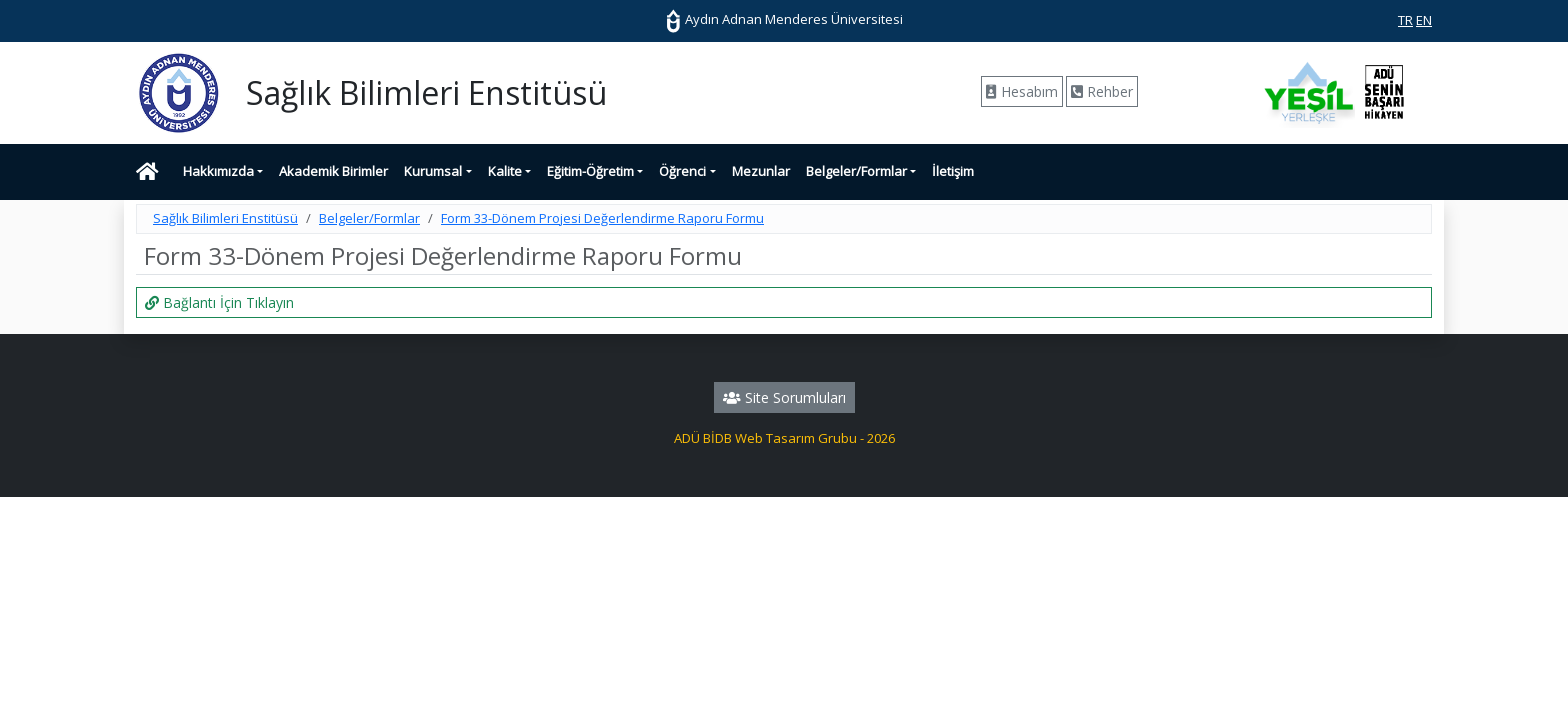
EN (1424, 20)
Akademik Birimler (333, 171)
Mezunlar (761, 171)
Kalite (505, 171)
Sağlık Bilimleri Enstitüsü (225, 218)
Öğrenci (682, 171)
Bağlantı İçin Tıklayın (219, 302)
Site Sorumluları (784, 397)
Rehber (1102, 91)
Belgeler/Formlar (856, 171)
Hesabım (1022, 91)
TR (1405, 20)
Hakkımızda (218, 171)
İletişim (953, 171)
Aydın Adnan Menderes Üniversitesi (784, 19)
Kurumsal (433, 171)
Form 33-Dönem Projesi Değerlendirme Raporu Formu (602, 218)
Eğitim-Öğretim (590, 171)
